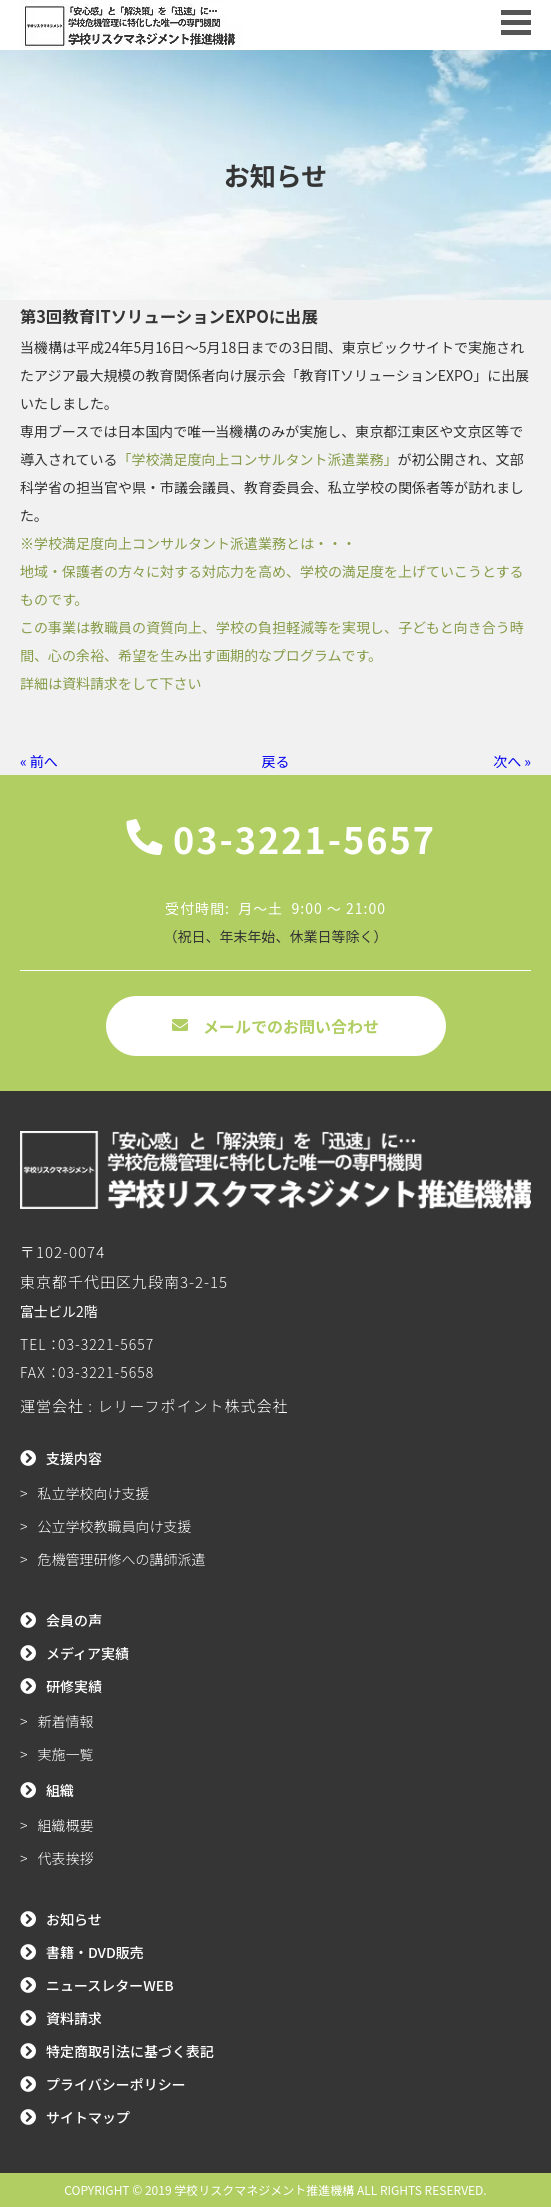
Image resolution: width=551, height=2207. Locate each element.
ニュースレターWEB (110, 1985)
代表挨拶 (66, 1858)
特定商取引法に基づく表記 (130, 2051)
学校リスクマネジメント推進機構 (264, 2189)
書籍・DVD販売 (95, 1952)
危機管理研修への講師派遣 (122, 1559)
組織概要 (66, 1825)
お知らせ (74, 1919)
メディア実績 (87, 1653)
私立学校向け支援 (94, 1493)
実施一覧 (66, 1754)
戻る (276, 761)
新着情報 (66, 1721)
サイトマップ (88, 2117)
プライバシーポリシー (116, 2084)
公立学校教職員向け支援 (115, 1526)
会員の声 (74, 1620)
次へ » (512, 761)
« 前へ (39, 761)
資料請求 (74, 2018)
